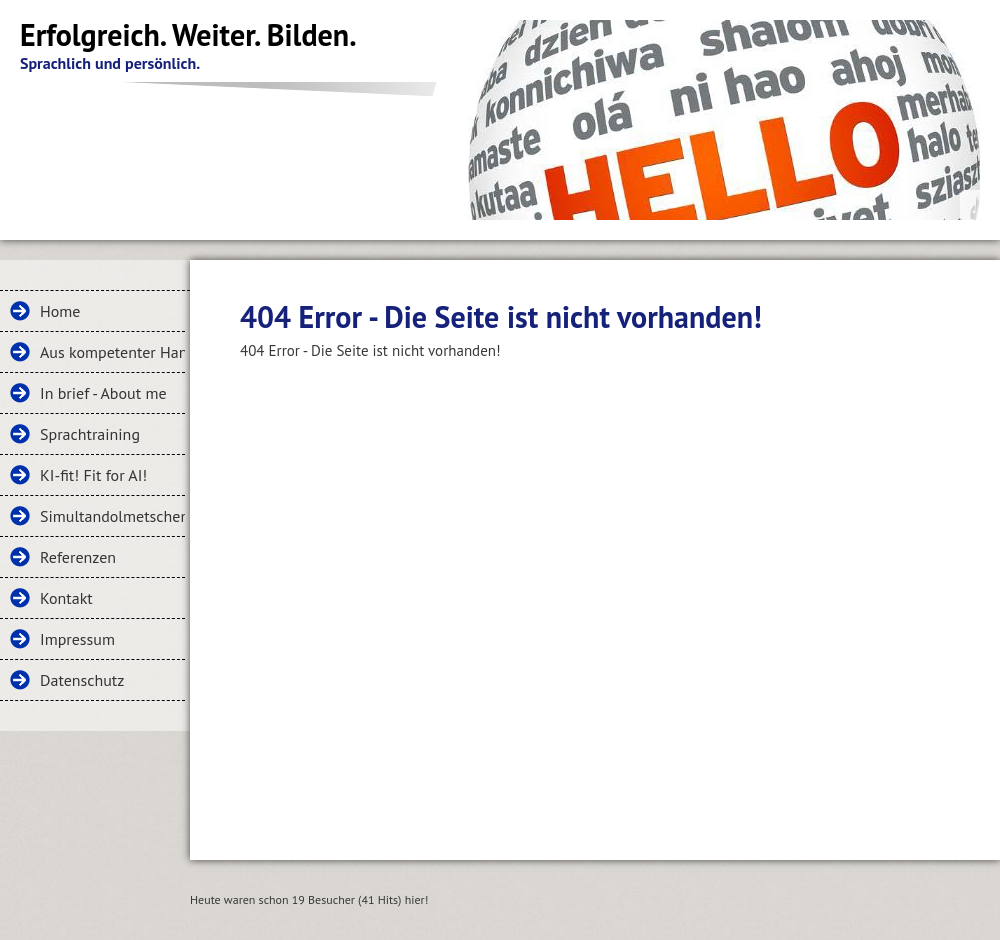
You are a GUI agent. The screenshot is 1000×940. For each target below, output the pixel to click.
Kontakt (66, 598)
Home (60, 311)
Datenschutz (82, 680)
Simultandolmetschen (112, 516)
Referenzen (78, 557)
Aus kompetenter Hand (112, 352)
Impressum (77, 639)
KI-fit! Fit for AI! (93, 475)
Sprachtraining (90, 434)
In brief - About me (103, 393)
